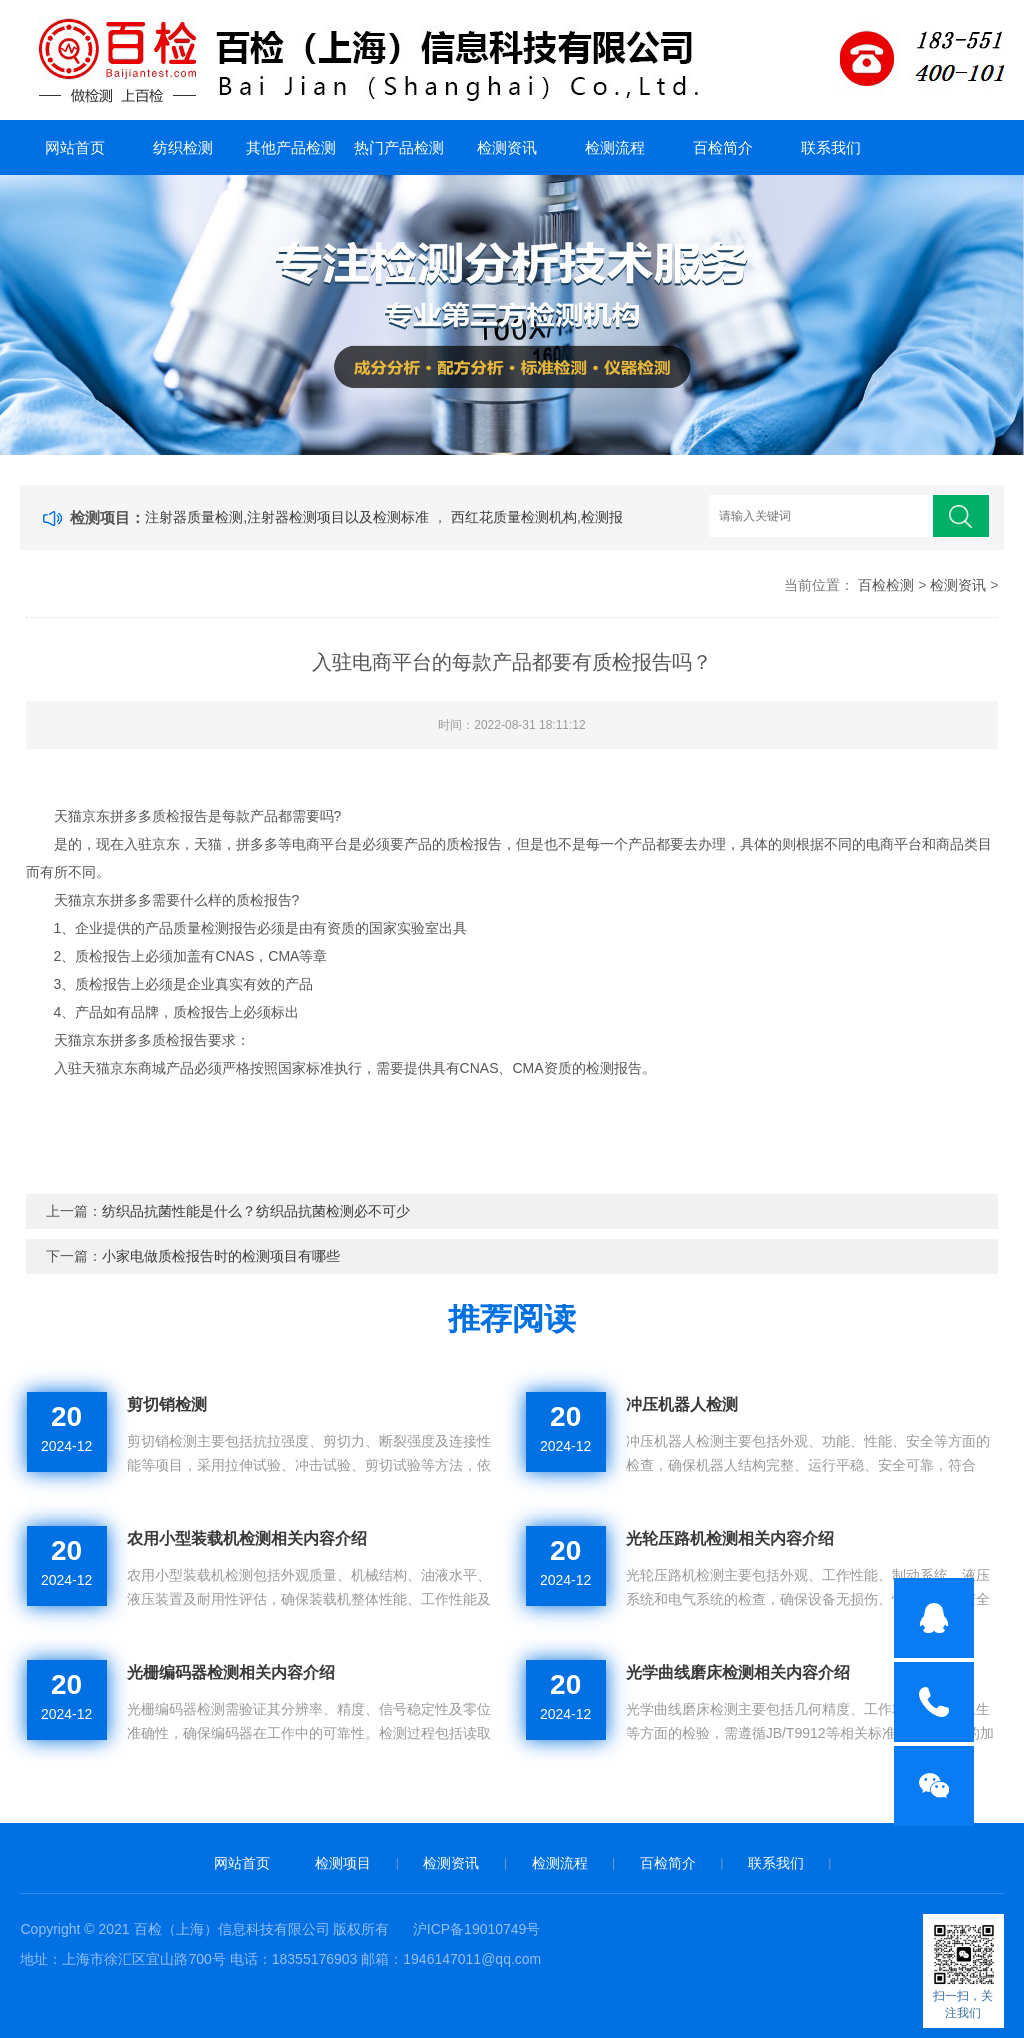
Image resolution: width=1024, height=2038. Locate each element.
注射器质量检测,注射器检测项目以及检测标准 (289, 517)
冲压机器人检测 (682, 1404)
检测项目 (343, 1863)
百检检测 (886, 585)
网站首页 (75, 147)
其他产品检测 (291, 147)
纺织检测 (183, 147)
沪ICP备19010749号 (477, 1929)
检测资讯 (507, 147)
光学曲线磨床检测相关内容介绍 (738, 1672)
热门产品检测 (399, 147)
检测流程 (615, 147)
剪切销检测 (167, 1404)
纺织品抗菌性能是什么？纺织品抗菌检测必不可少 (256, 1211)
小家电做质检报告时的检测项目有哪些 (221, 1256)
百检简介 (723, 147)
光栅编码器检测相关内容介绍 (231, 1672)
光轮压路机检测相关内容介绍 (730, 1538)
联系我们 (831, 147)
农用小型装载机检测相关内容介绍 (247, 1538)
